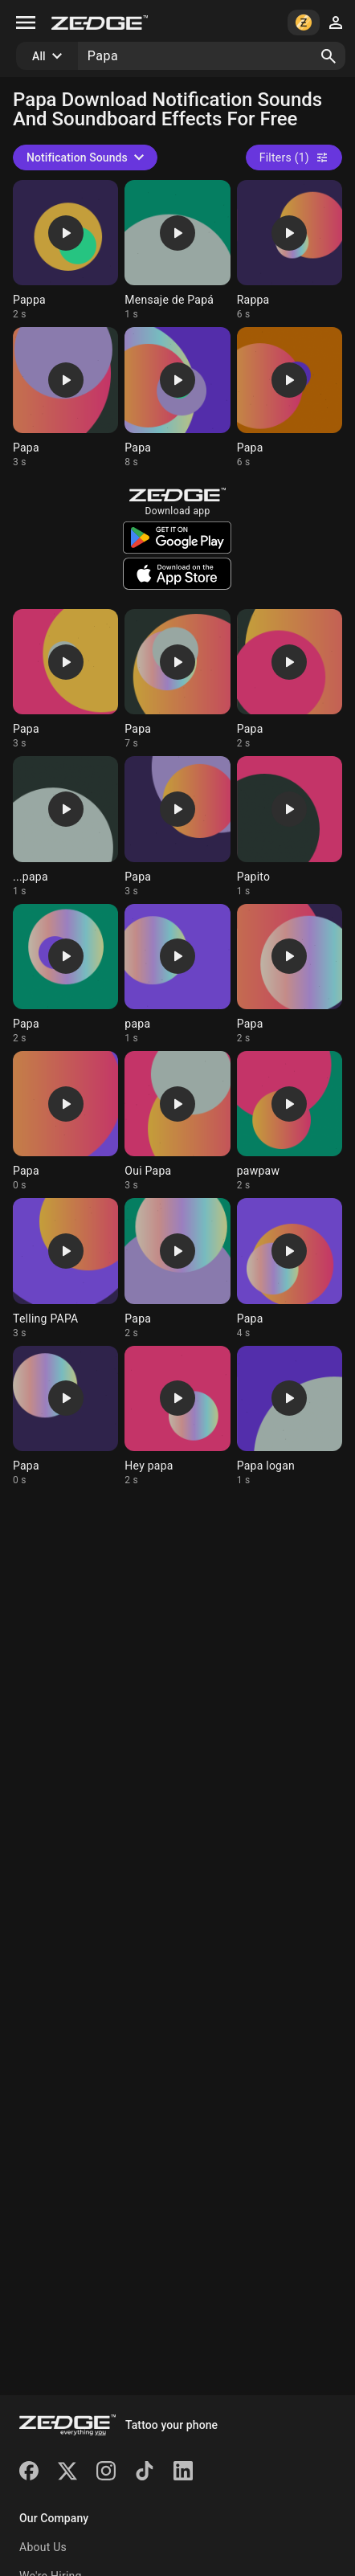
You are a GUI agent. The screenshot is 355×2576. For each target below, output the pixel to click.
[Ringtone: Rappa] (289, 250)
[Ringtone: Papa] (65, 397)
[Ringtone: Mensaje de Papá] (177, 250)
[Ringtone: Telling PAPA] (65, 1268)
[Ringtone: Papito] (289, 826)
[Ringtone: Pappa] (65, 250)
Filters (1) (293, 157)
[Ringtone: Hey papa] (177, 1416)
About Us (43, 2547)
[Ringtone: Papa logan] (289, 1416)
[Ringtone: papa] (177, 974)
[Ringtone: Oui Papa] (177, 1121)
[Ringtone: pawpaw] (289, 1121)
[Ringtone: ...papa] (65, 826)
